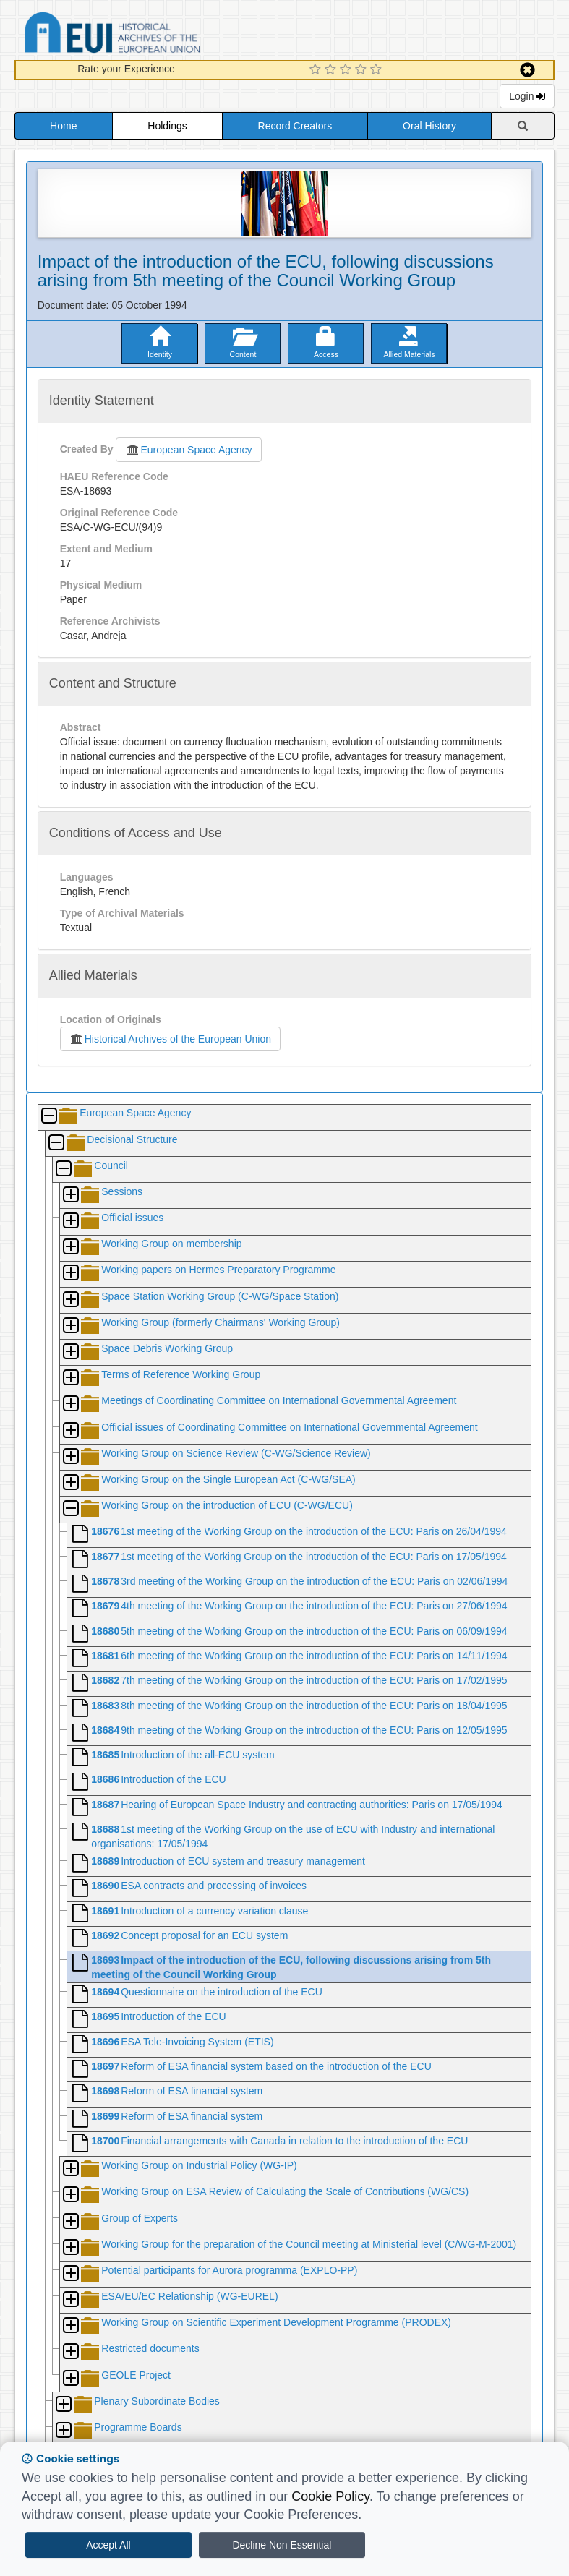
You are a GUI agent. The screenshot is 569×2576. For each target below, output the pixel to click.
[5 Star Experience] (377, 70)
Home (63, 126)
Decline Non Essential (281, 2545)
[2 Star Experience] (332, 70)
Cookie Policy (330, 2496)
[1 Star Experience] (317, 70)
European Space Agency (188, 449)
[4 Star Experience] (362, 70)
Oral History (429, 126)
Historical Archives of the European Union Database (153, 35)
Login (527, 96)
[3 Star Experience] (347, 70)
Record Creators (295, 126)
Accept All (108, 2545)
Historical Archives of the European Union (170, 1039)
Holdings (167, 126)
